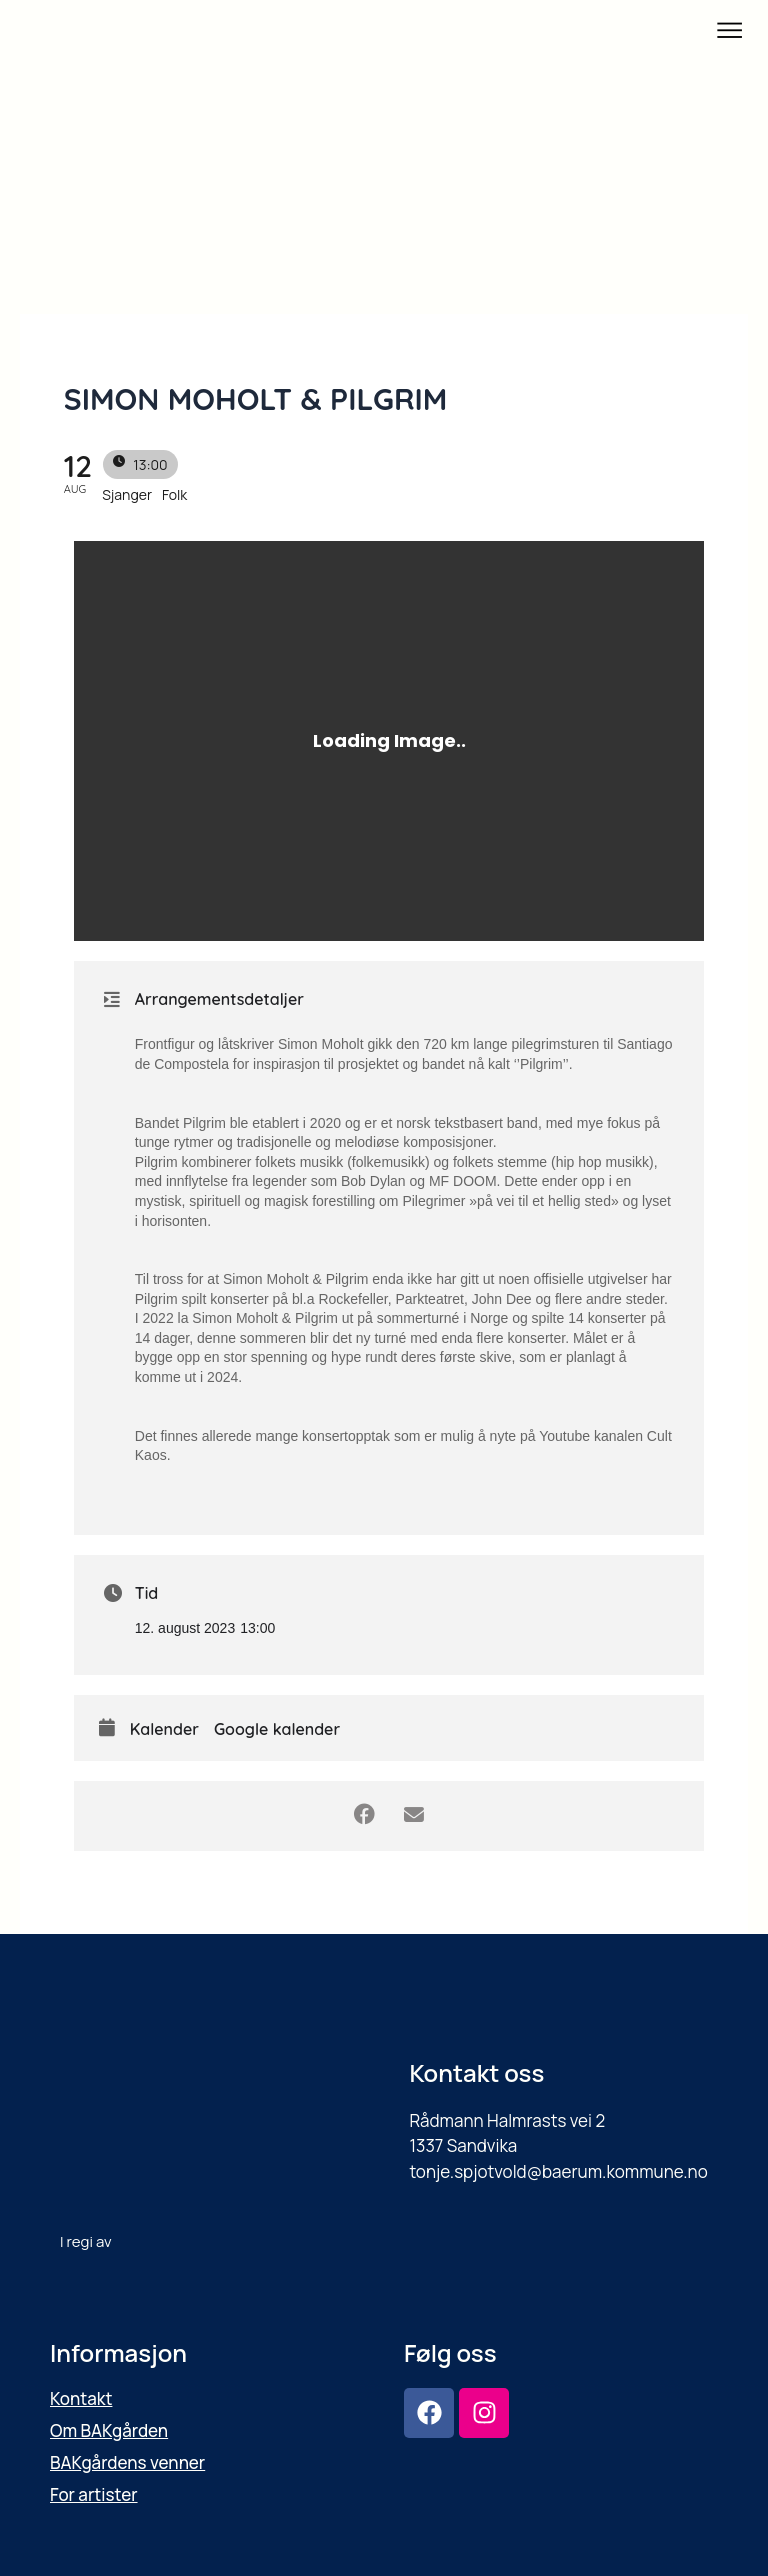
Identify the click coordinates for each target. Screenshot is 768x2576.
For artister (94, 2494)
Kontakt (81, 2398)
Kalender (164, 1729)
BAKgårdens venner (127, 2462)
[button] (730, 31)
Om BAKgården (109, 2430)
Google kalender (277, 1729)
